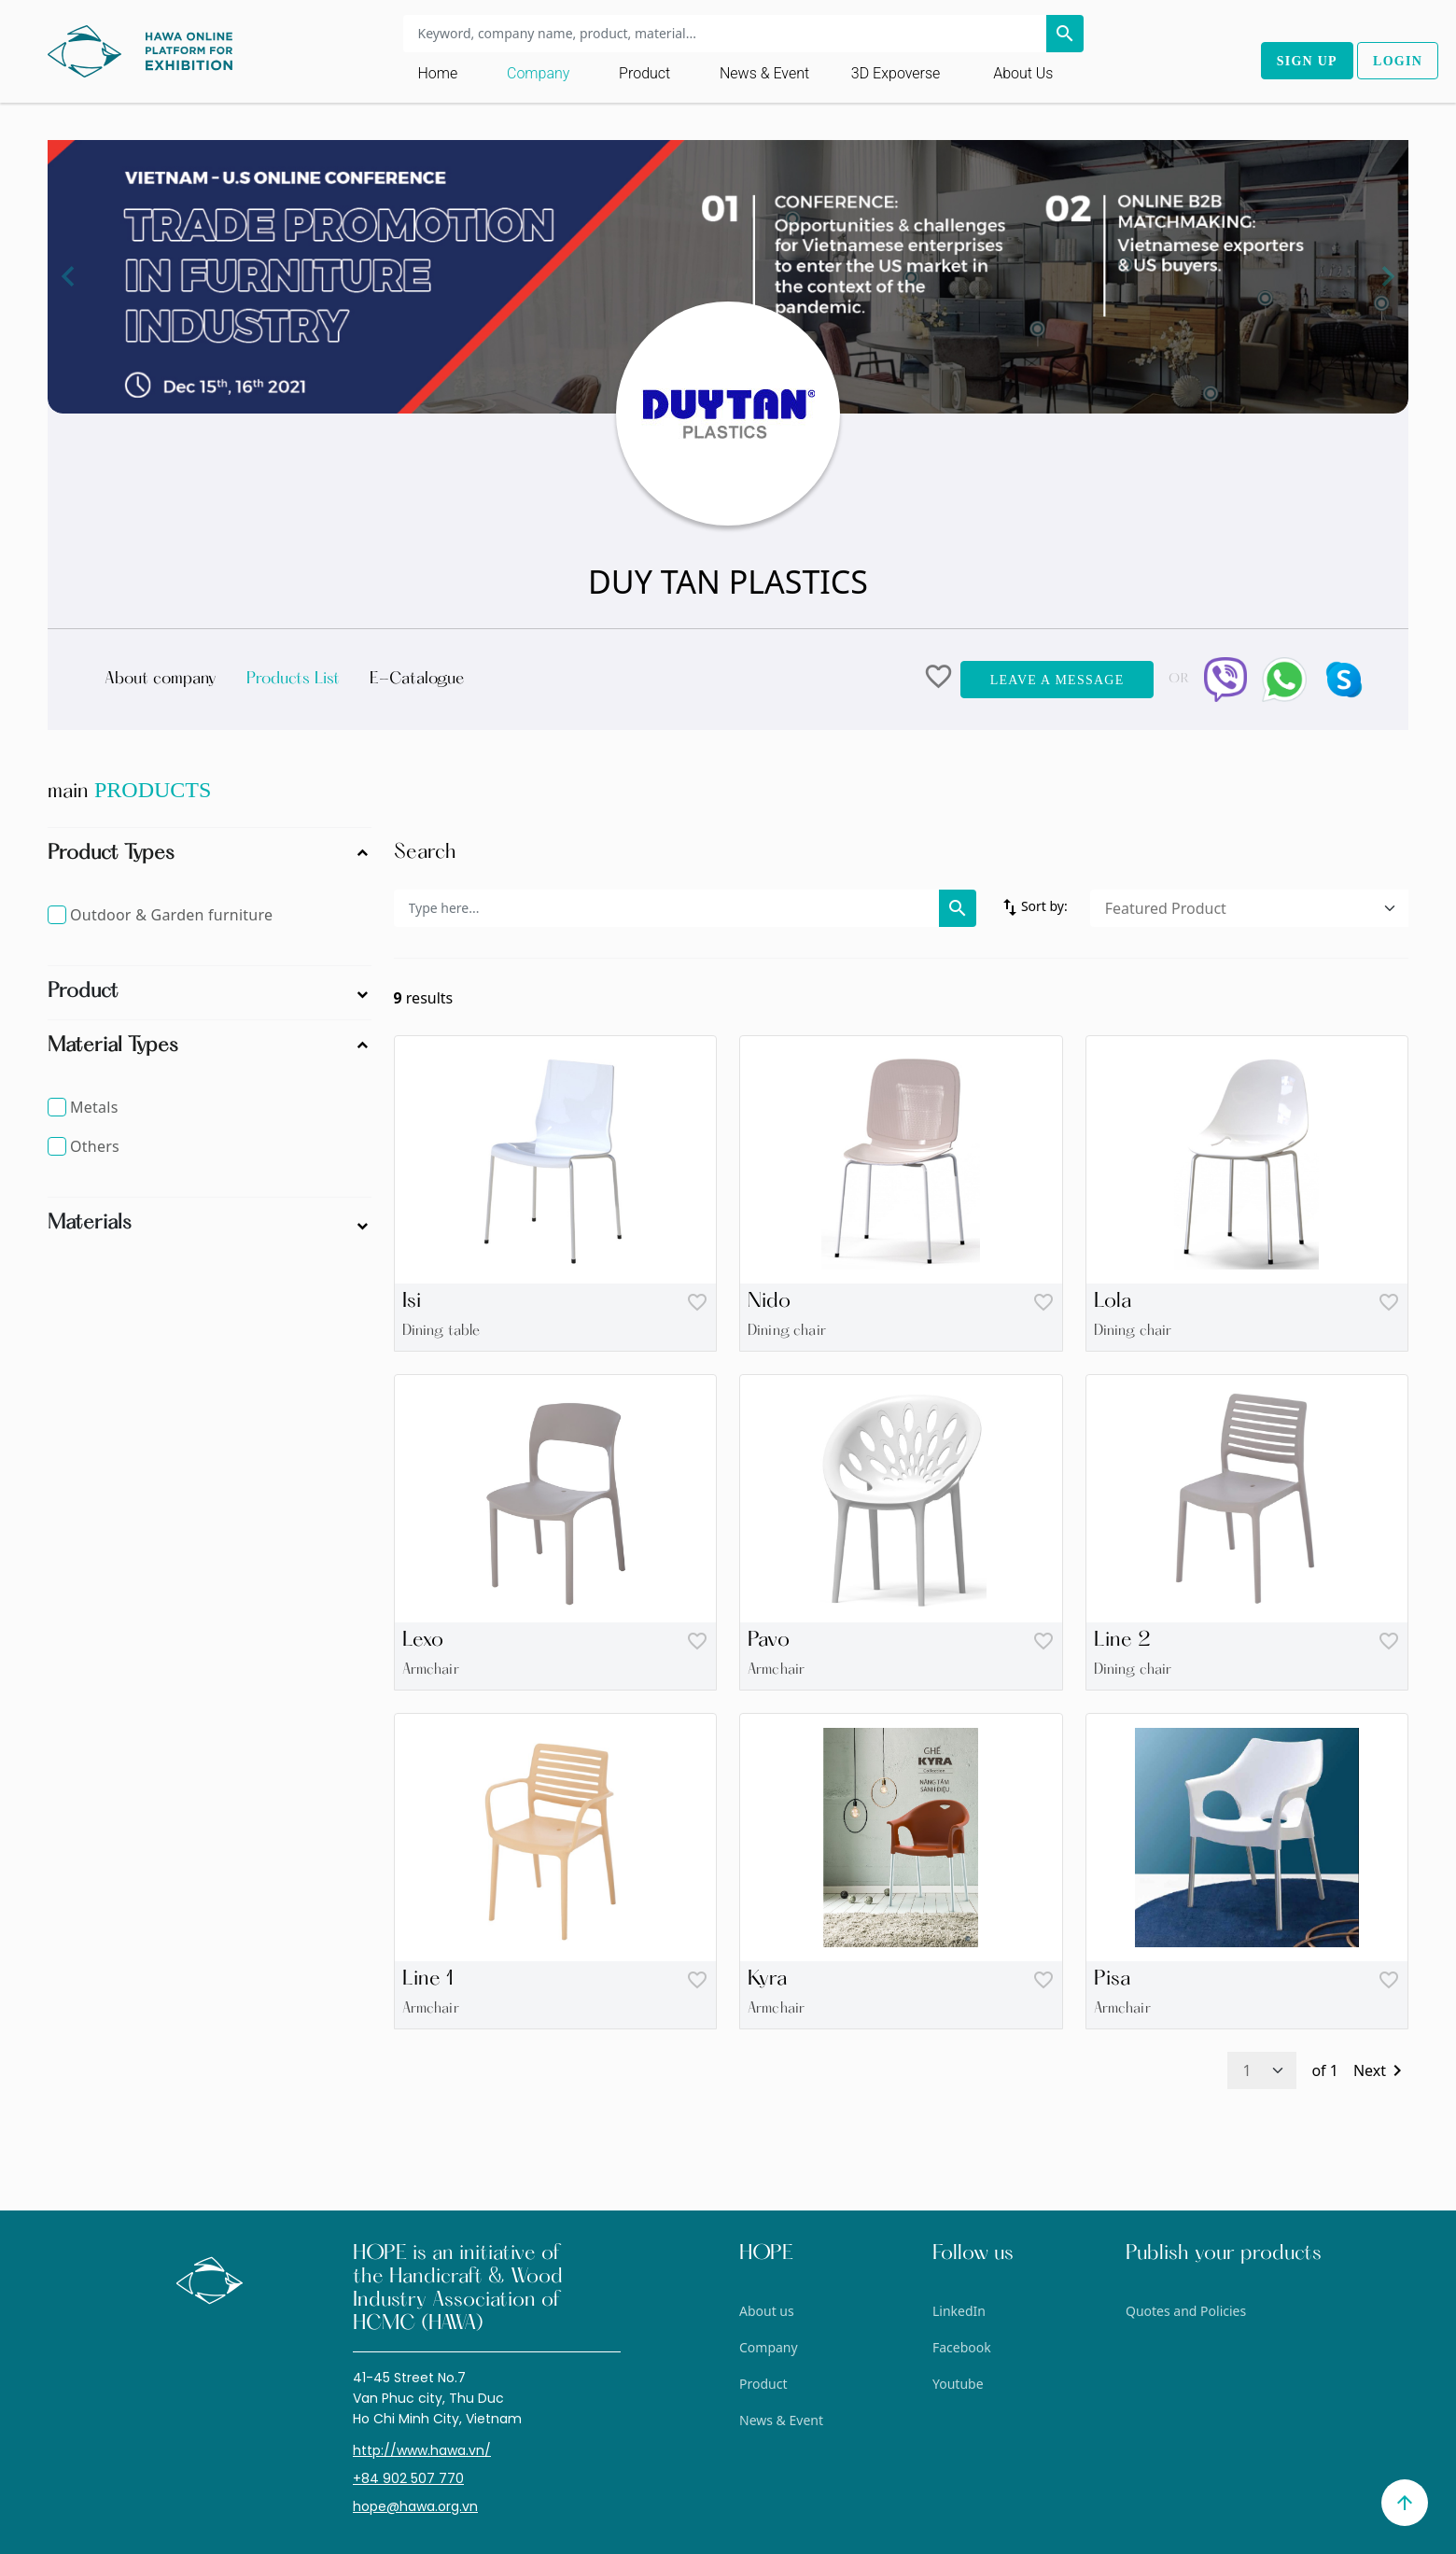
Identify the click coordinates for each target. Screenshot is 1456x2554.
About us (766, 2311)
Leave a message (1057, 680)
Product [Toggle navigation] (644, 73)
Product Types (111, 854)
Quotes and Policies (1186, 2311)
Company (768, 2347)
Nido (769, 1302)
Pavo (769, 1641)
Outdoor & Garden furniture (171, 914)
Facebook (961, 2347)
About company (161, 679)
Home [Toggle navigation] (438, 73)
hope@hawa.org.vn (415, 2506)
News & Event (781, 2420)
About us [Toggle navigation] (1023, 73)
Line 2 (1122, 1641)
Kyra (767, 1980)
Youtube (958, 2384)
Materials (90, 1224)
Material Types (113, 1046)
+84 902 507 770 (408, 2478)
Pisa (1112, 1980)
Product (83, 992)
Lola (1112, 1302)
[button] (941, 679)
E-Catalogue (417, 679)
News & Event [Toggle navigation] (764, 73)
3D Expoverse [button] (896, 73)
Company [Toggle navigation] (538, 73)
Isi (411, 1302)
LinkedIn (959, 2311)
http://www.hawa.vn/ (422, 2450)
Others (94, 1146)
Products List (293, 679)
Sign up (1307, 61)
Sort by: (1033, 908)
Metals (94, 1107)
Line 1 (428, 1980)
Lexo (422, 1641)
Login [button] (1397, 61)
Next (1380, 2070)
